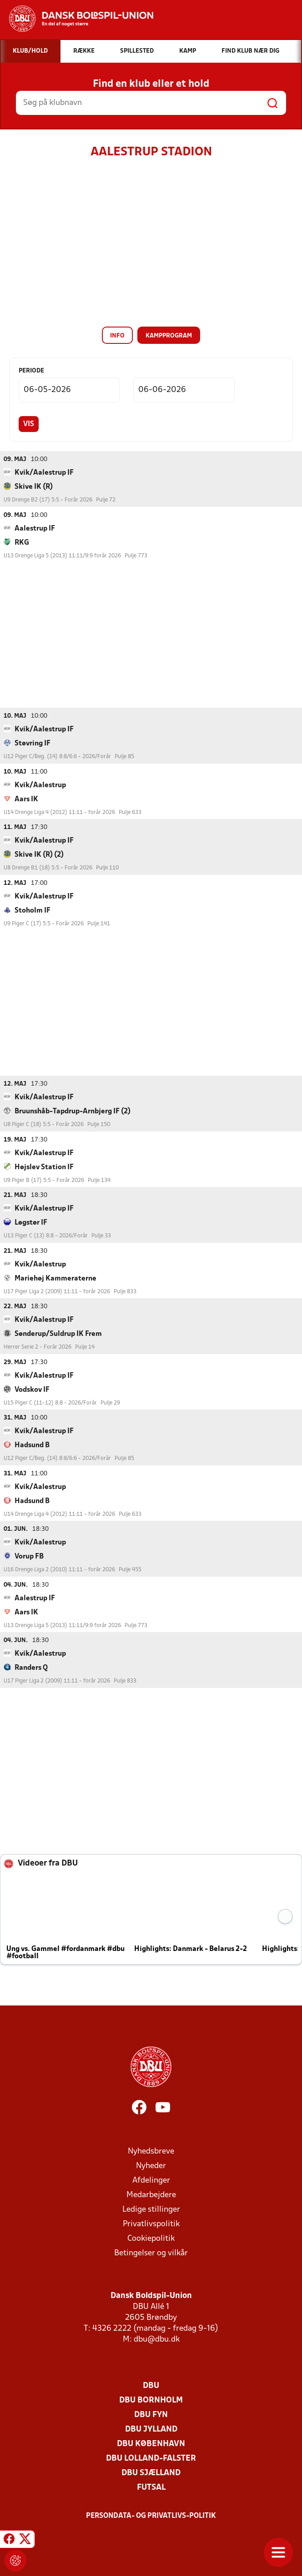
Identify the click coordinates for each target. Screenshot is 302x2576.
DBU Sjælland (151, 2473)
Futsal (151, 2487)
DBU (151, 2385)
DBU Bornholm (151, 2400)
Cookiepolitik (151, 2238)
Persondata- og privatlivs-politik (151, 2515)
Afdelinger (151, 2180)
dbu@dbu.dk (157, 2339)
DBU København (151, 2443)
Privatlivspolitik (151, 2224)
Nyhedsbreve (151, 2151)
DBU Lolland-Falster (151, 2458)
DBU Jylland (151, 2429)
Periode (31, 371)
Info (117, 336)
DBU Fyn (151, 2414)
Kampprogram (169, 336)
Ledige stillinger (151, 2209)
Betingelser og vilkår (151, 2253)
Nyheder (151, 2165)
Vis (28, 424)
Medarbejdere (151, 2195)
